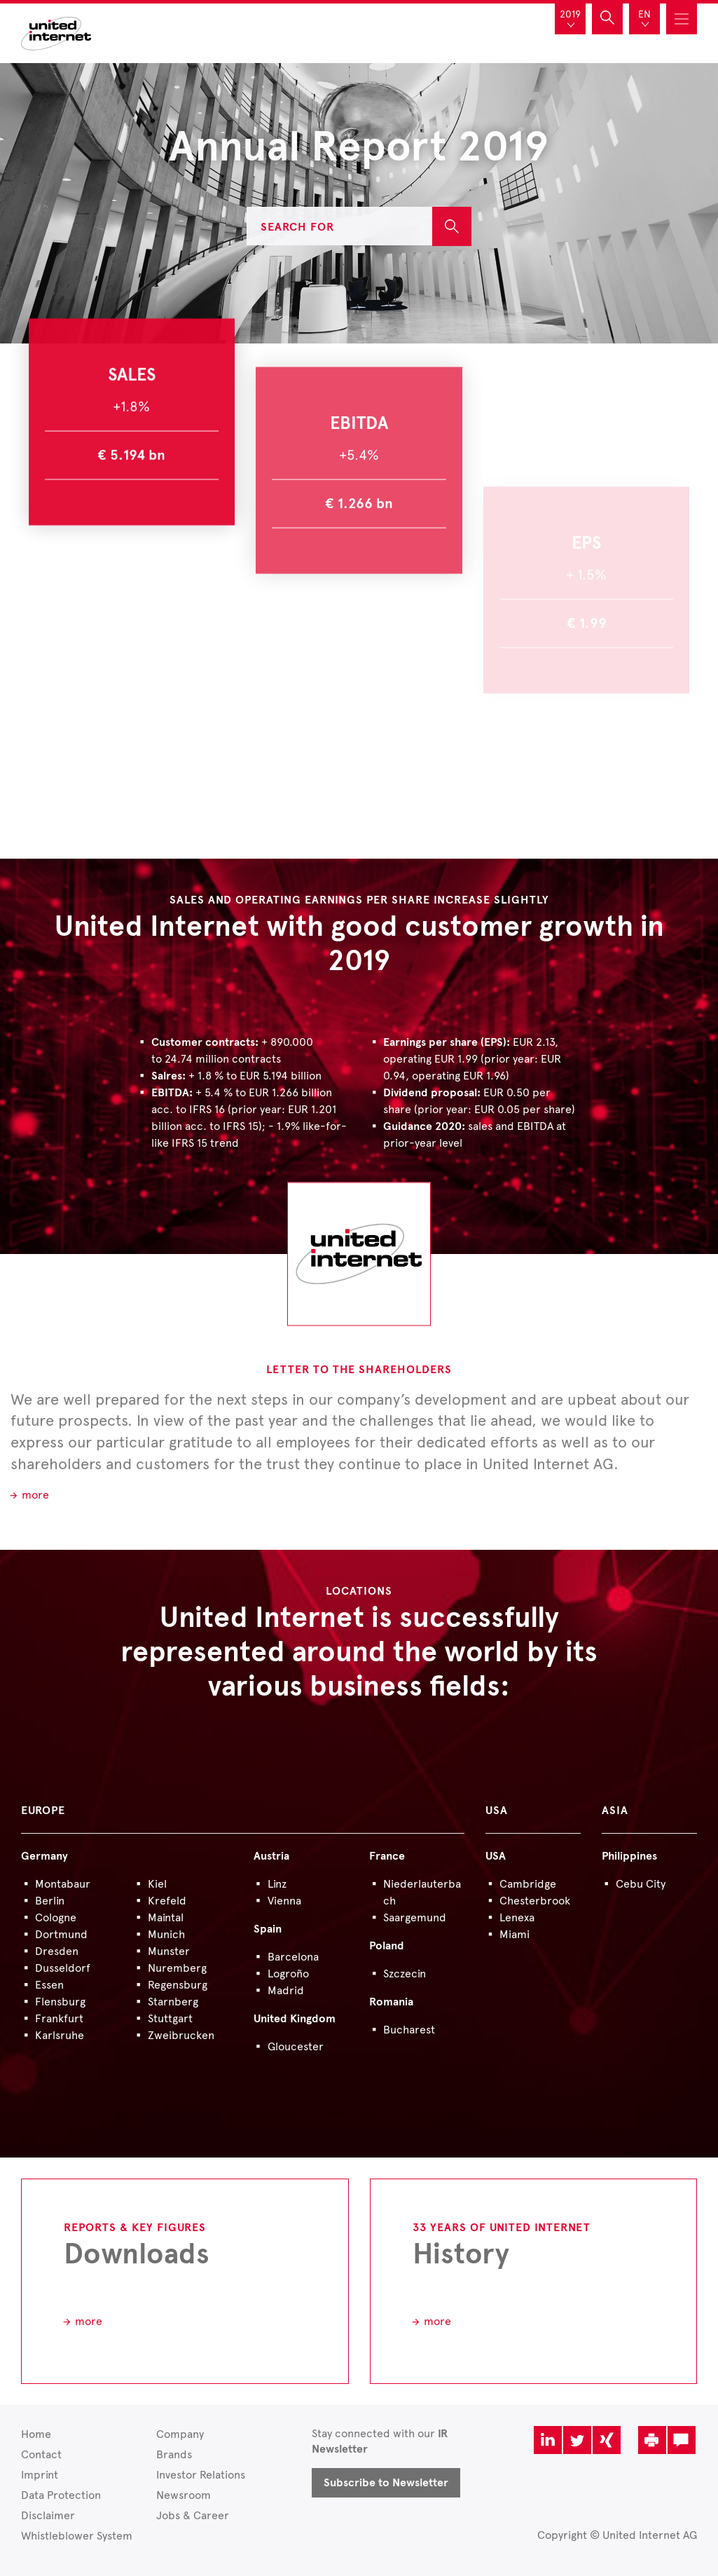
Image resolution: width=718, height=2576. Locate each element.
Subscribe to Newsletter (386, 2483)
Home (36, 2434)
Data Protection (61, 2495)
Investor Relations (200, 2474)
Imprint (39, 2474)
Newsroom (183, 2495)
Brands (174, 2454)
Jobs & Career (192, 2515)
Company (180, 2434)
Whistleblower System (76, 2535)
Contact (41, 2454)
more (35, 1494)
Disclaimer (48, 2515)
